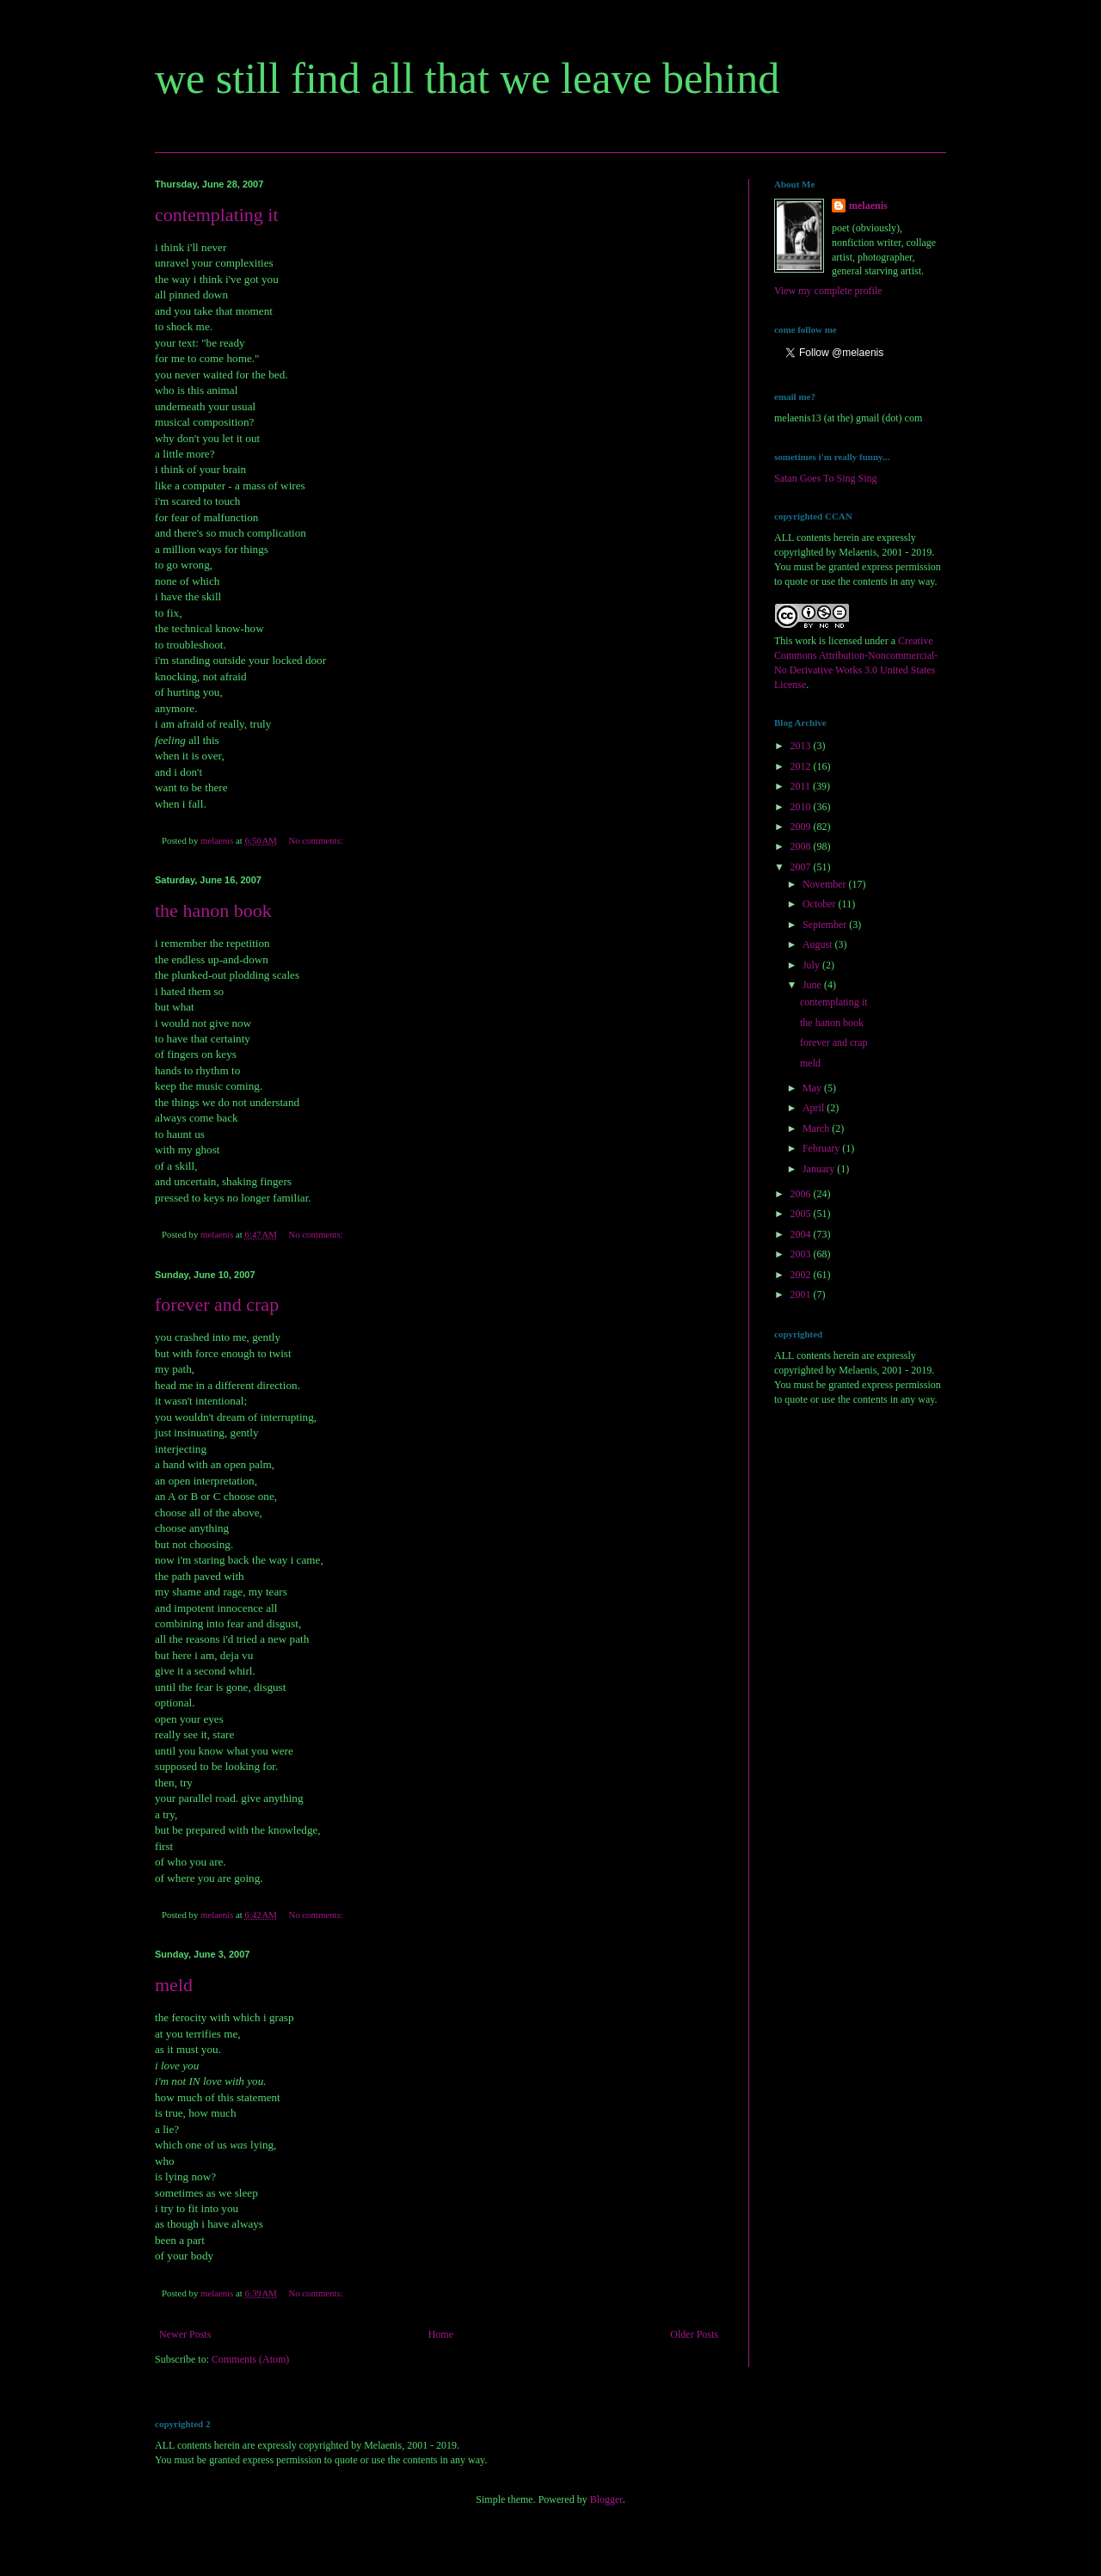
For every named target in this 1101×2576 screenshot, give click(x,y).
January (820, 1169)
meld (174, 1984)
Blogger (606, 2499)
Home (440, 2334)
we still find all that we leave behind (467, 78)
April (815, 1108)
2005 (802, 1214)
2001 (802, 1294)
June (813, 985)
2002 (802, 1275)
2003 (802, 1254)
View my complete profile (828, 291)
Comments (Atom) (250, 2359)
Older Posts (694, 2334)
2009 (802, 827)
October (821, 904)
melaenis (868, 206)
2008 (802, 846)
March (817, 1128)
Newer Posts (185, 2334)
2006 (802, 1194)
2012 (802, 766)
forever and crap (217, 1304)
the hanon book (213, 910)
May (813, 1088)
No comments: (316, 840)
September (826, 925)
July (812, 965)
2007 (802, 867)
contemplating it (217, 214)
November (826, 884)
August (819, 944)
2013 (802, 746)
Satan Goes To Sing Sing (825, 478)
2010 (802, 807)
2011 (802, 786)
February (822, 1148)
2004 (802, 1234)
